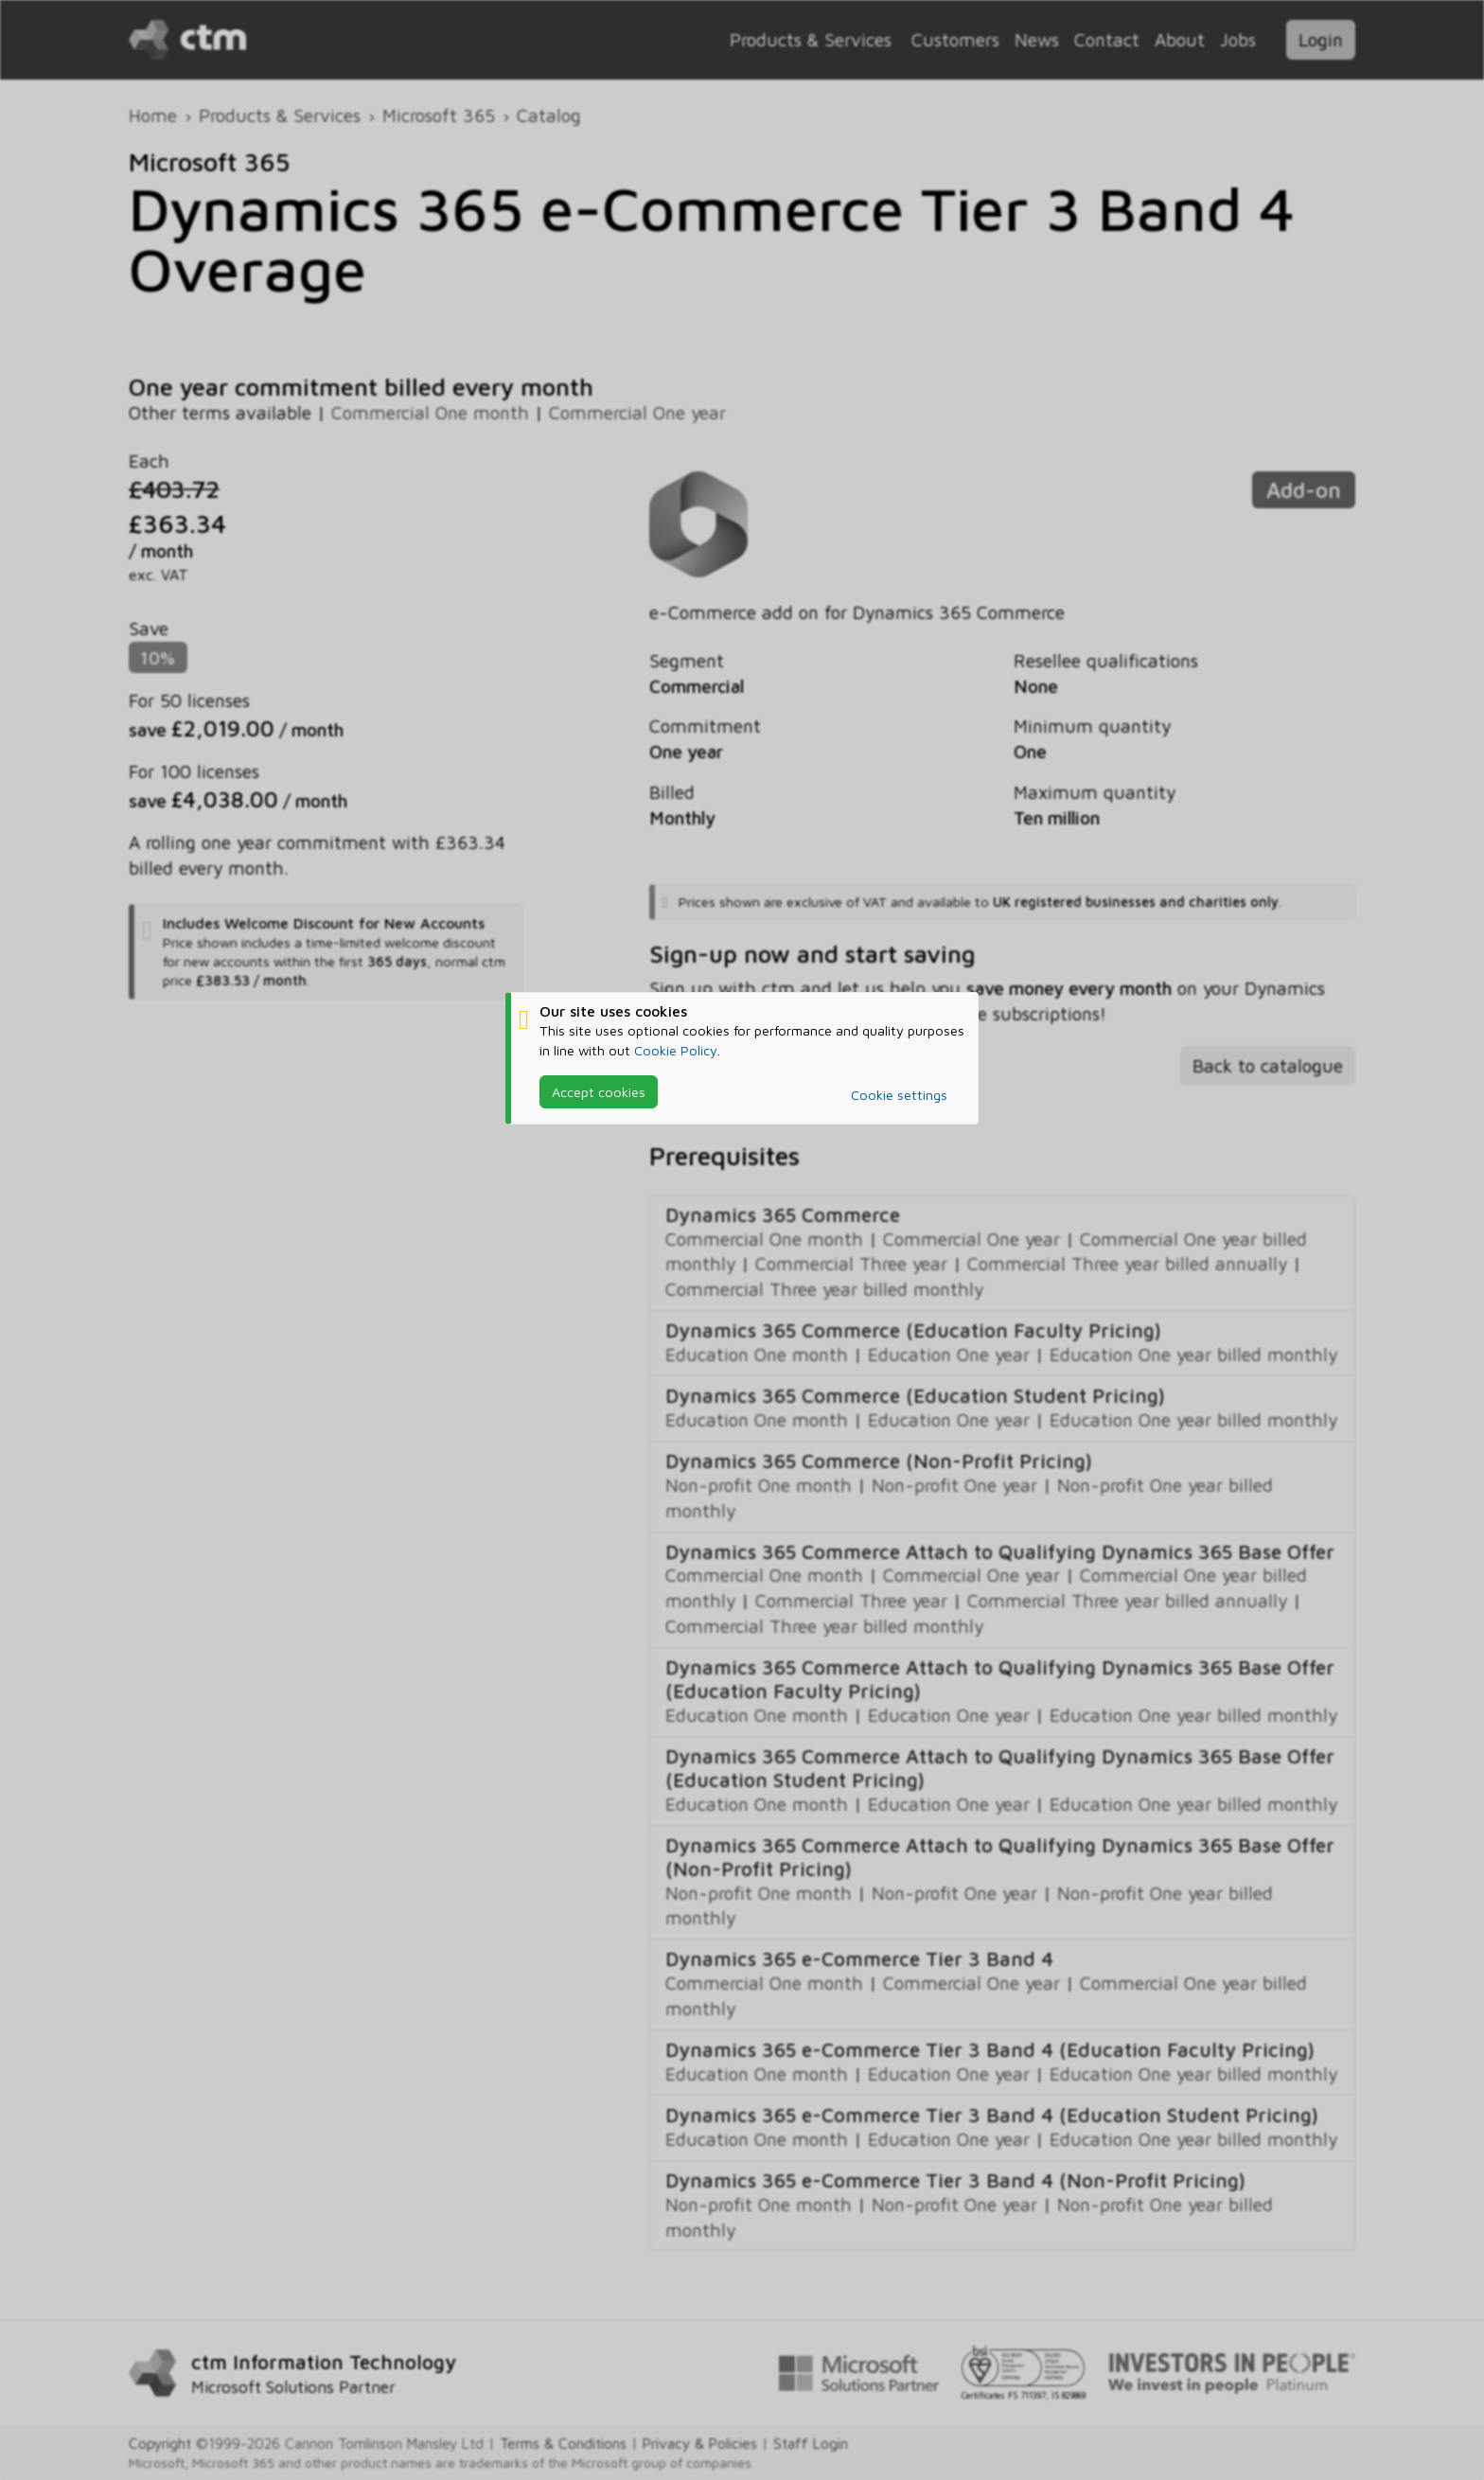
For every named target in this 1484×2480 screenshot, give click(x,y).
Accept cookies (598, 1092)
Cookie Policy (675, 1050)
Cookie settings (899, 1095)
